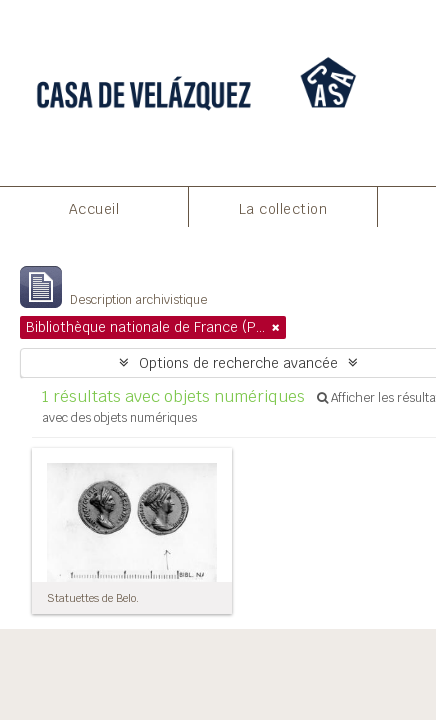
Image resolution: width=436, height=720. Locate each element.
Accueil (94, 209)
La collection (283, 209)
